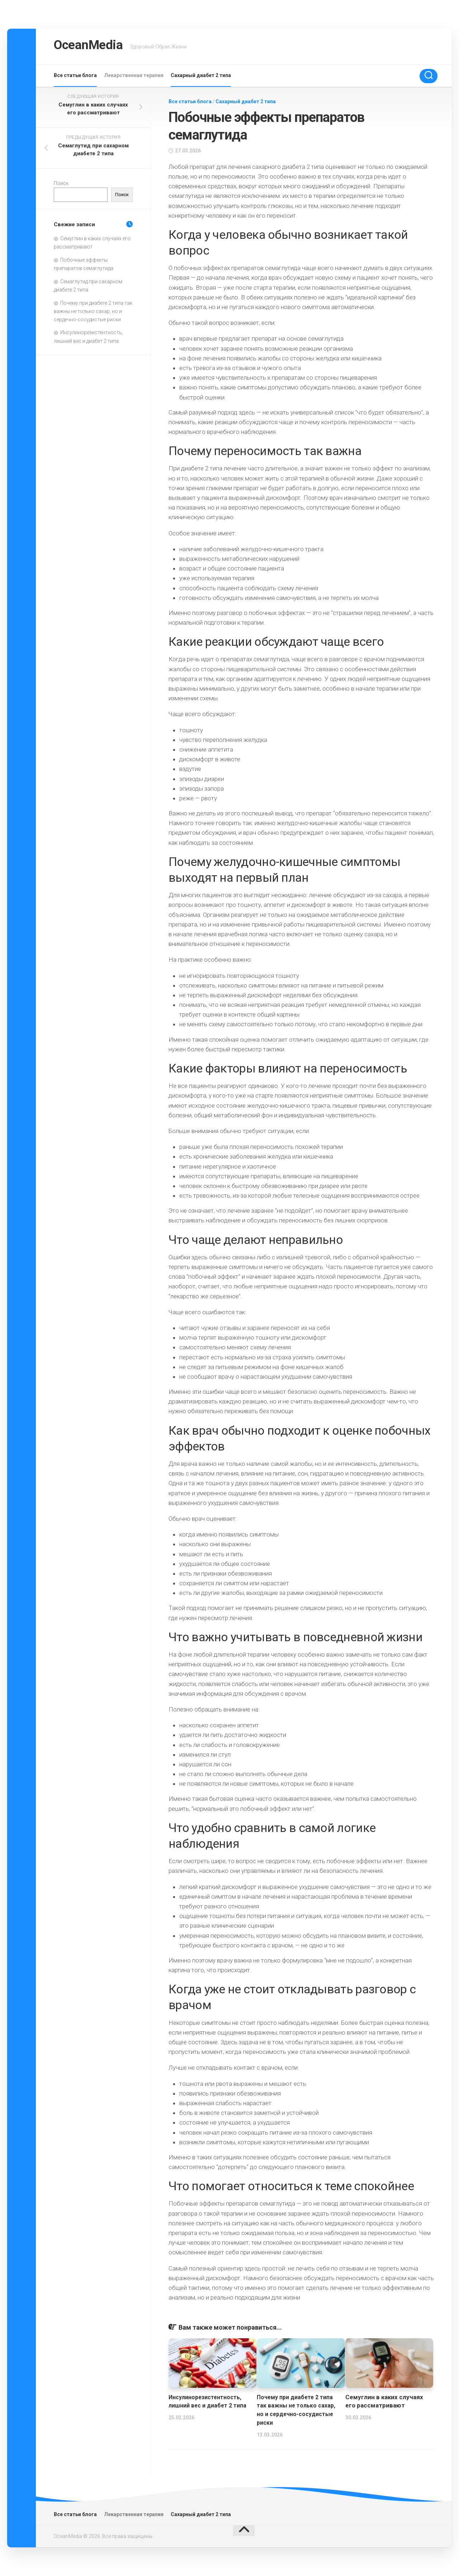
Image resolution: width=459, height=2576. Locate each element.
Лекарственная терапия (134, 75)
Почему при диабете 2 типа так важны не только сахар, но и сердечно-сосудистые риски (93, 311)
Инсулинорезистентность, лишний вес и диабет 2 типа (209, 2405)
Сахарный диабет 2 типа (201, 75)
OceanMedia (95, 46)
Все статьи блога (75, 75)
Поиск (61, 183)
